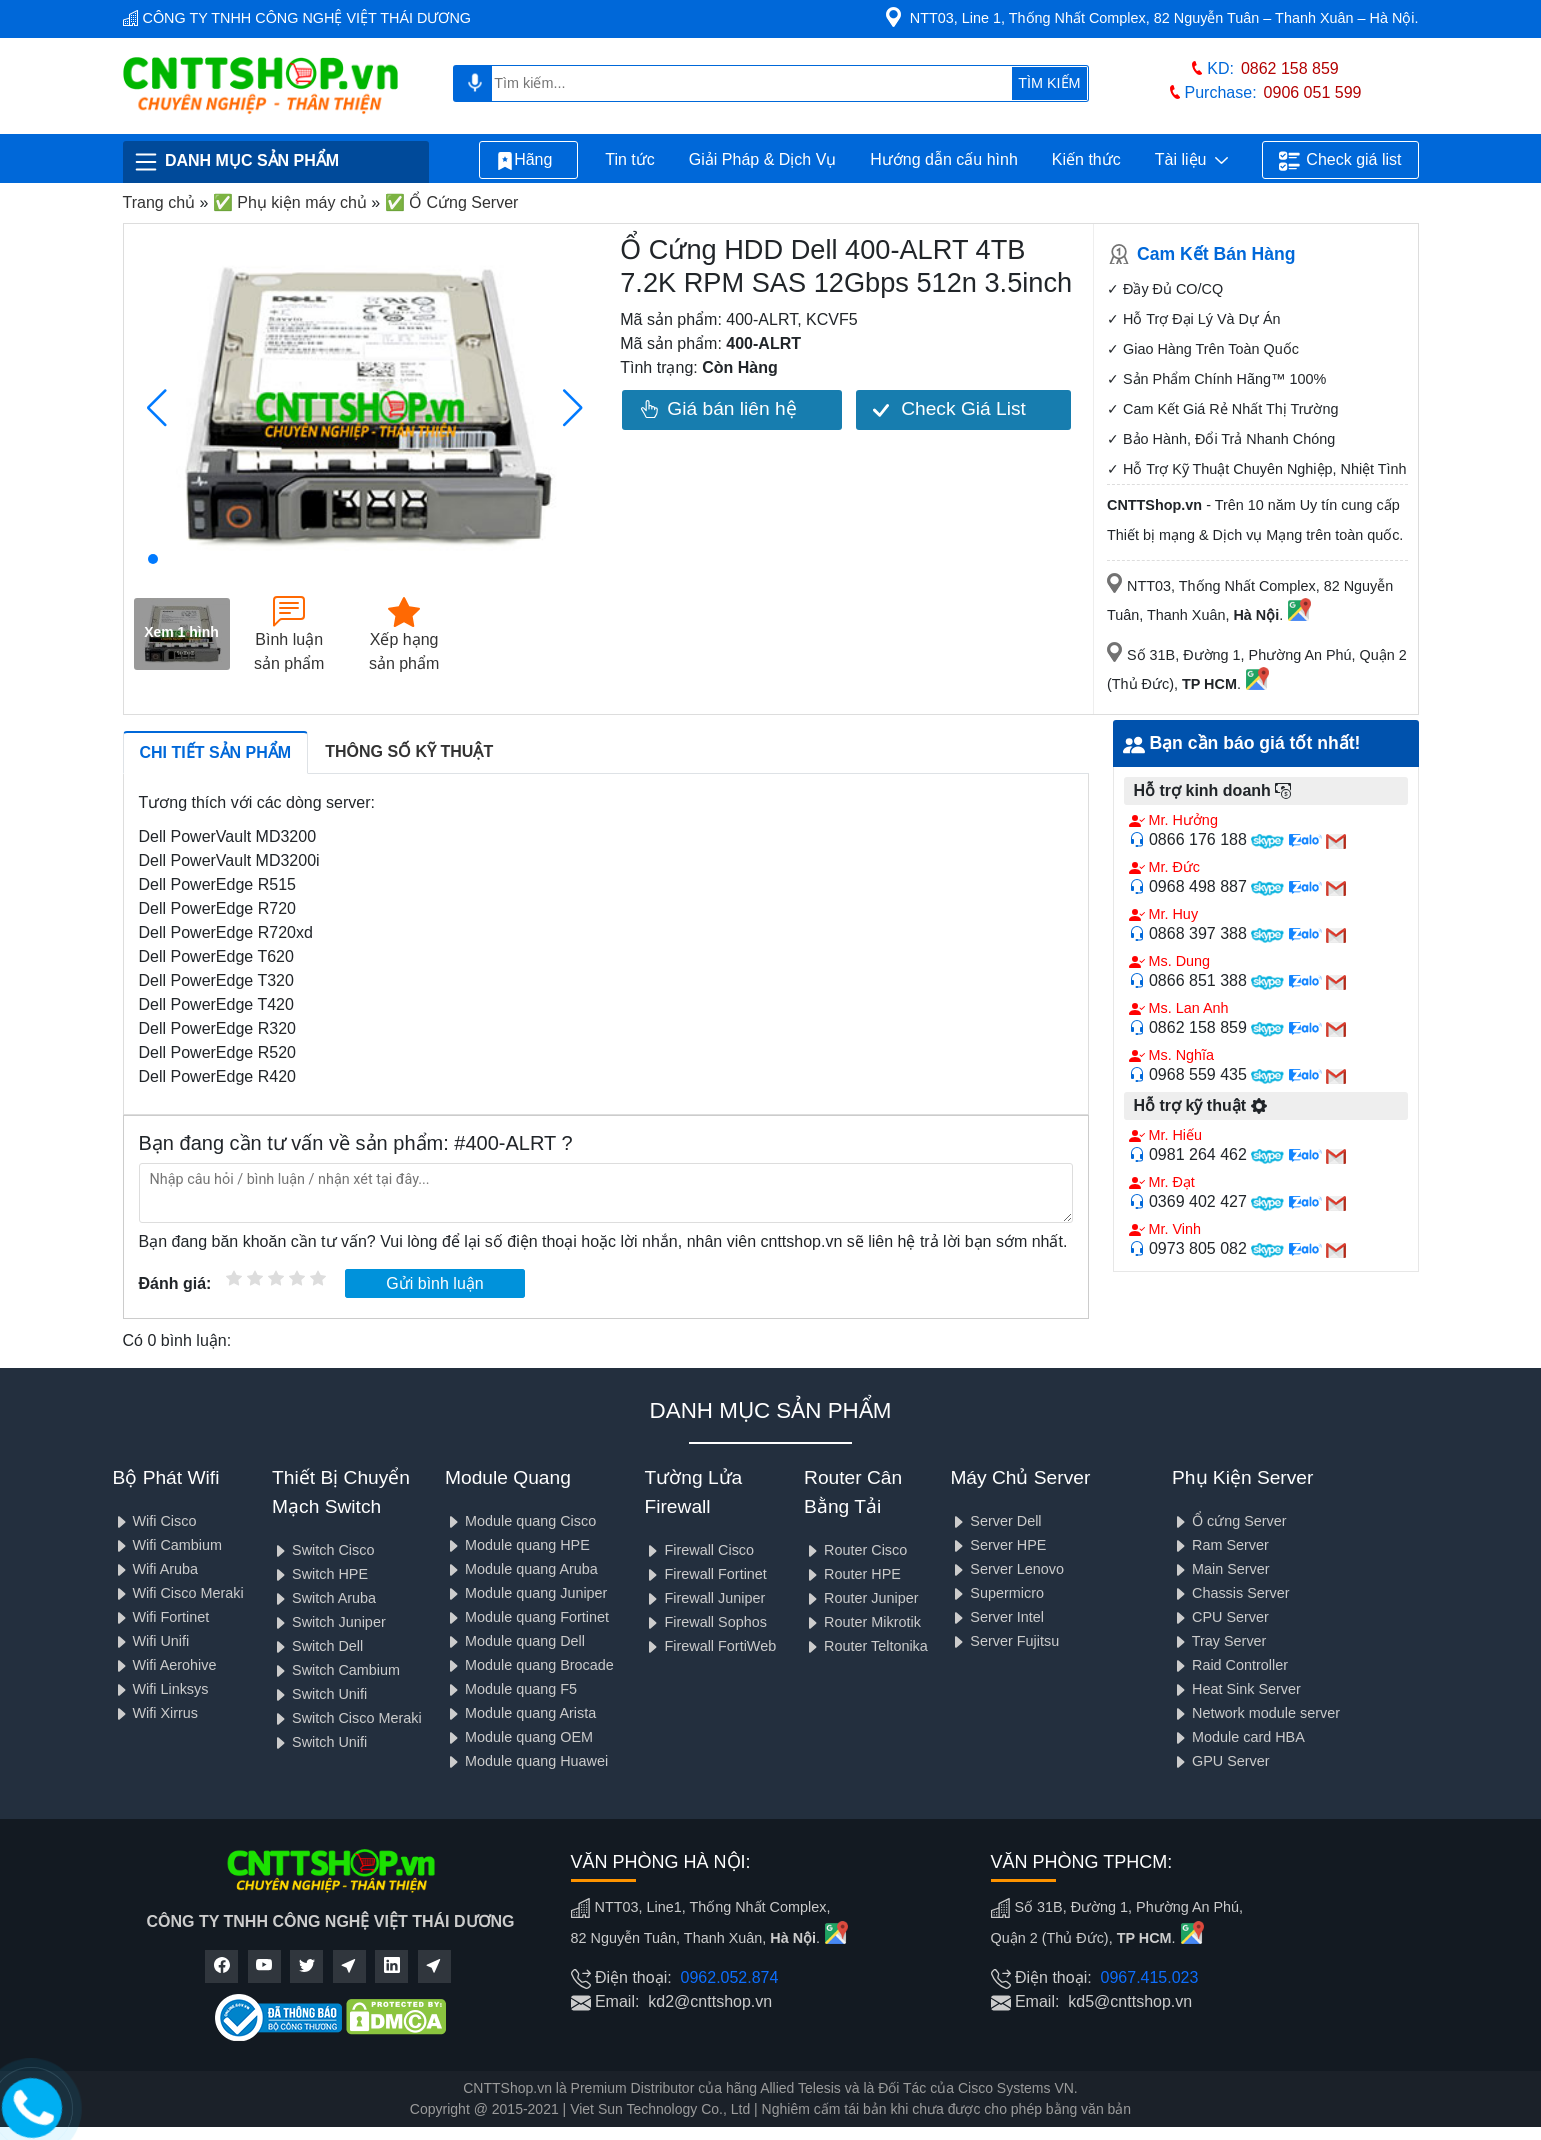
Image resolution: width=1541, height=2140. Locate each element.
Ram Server (1220, 1545)
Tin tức (630, 159)
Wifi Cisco (155, 1521)
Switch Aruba (324, 1598)
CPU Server (1220, 1617)
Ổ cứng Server (1229, 1521)
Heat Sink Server (1236, 1689)
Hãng (528, 160)
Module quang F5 (511, 1689)
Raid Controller (1230, 1665)
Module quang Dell (515, 1641)
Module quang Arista (520, 1713)
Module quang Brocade (529, 1665)
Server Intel (997, 1617)
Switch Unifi (319, 1694)
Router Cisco (855, 1550)
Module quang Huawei (526, 1761)
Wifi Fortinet (161, 1617)
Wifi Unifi (151, 1641)
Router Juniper (861, 1598)
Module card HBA (1238, 1737)
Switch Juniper (329, 1622)
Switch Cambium (336, 1670)
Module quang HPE (517, 1545)
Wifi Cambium (168, 1545)
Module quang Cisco (520, 1521)
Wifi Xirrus (156, 1713)
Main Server (1221, 1569)
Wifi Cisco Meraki (178, 1593)
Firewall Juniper (704, 1598)
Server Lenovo (1007, 1569)
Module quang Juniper (526, 1593)
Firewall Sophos (705, 1622)
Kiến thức (1086, 159)
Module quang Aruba (521, 1569)
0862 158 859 (1290, 68)
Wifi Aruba (156, 1569)
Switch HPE (320, 1574)
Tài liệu (1192, 160)
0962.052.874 (730, 1977)
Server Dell (995, 1521)
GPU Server (1221, 1761)
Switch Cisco (323, 1550)
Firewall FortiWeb (710, 1646)
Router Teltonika (866, 1646)
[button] (153, 559)
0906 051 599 (1313, 92)
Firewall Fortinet (705, 1574)
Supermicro (997, 1593)
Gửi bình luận (434, 1283)
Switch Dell (317, 1646)
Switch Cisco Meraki (347, 1718)
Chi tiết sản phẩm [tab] (216, 752)
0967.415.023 (1150, 1977)
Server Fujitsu (1004, 1641)
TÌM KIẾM (1049, 83)
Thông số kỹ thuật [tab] (409, 751)
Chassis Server (1231, 1593)
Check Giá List (949, 408)
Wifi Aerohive (165, 1665)
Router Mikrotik (862, 1622)
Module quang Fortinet (527, 1617)
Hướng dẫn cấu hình (944, 159)
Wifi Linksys (161, 1689)
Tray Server (1219, 1641)
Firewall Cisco (699, 1550)
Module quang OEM (519, 1737)
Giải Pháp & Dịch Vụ (763, 159)
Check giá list (1340, 161)
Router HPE (852, 1574)
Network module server (1256, 1713)
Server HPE (998, 1545)
